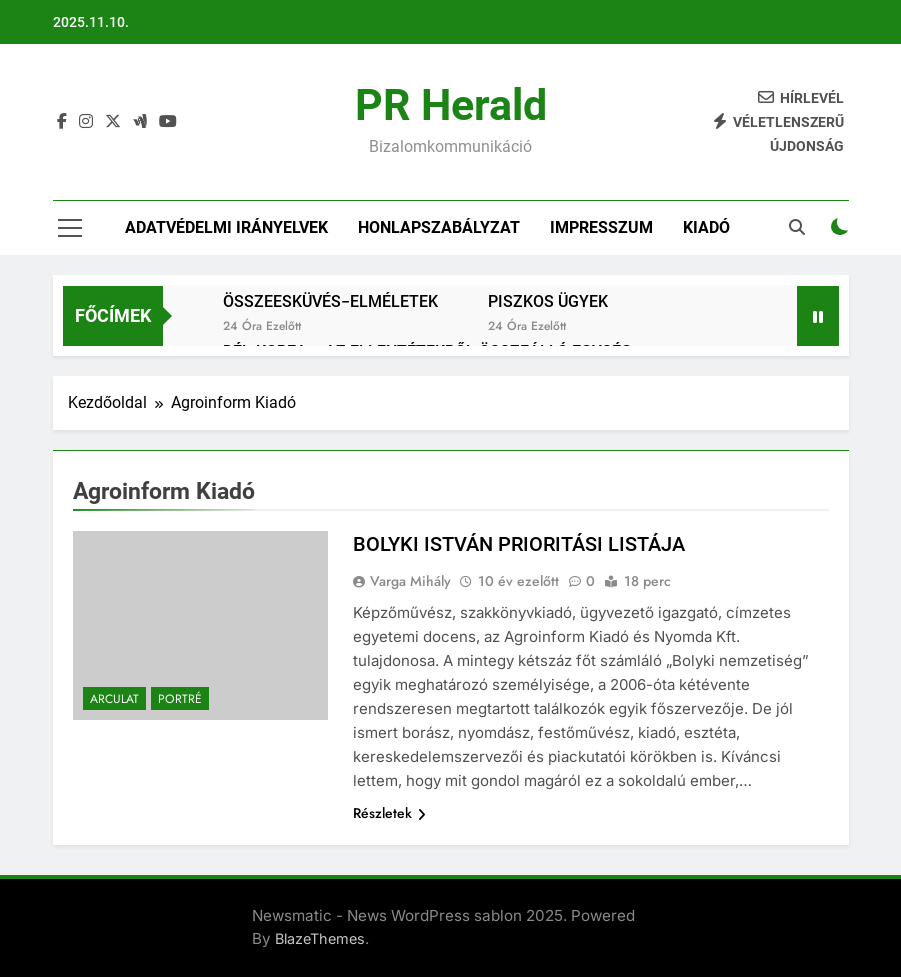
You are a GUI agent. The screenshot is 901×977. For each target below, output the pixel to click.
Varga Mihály (410, 581)
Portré (180, 699)
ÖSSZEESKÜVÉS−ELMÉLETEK (330, 301)
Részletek (389, 813)
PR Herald (451, 105)
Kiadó (706, 227)
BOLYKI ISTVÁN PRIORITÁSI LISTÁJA (519, 544)
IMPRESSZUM (601, 227)
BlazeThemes (320, 938)
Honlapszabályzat (439, 227)
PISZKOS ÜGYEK (548, 301)
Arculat (114, 699)
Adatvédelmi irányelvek (226, 227)
